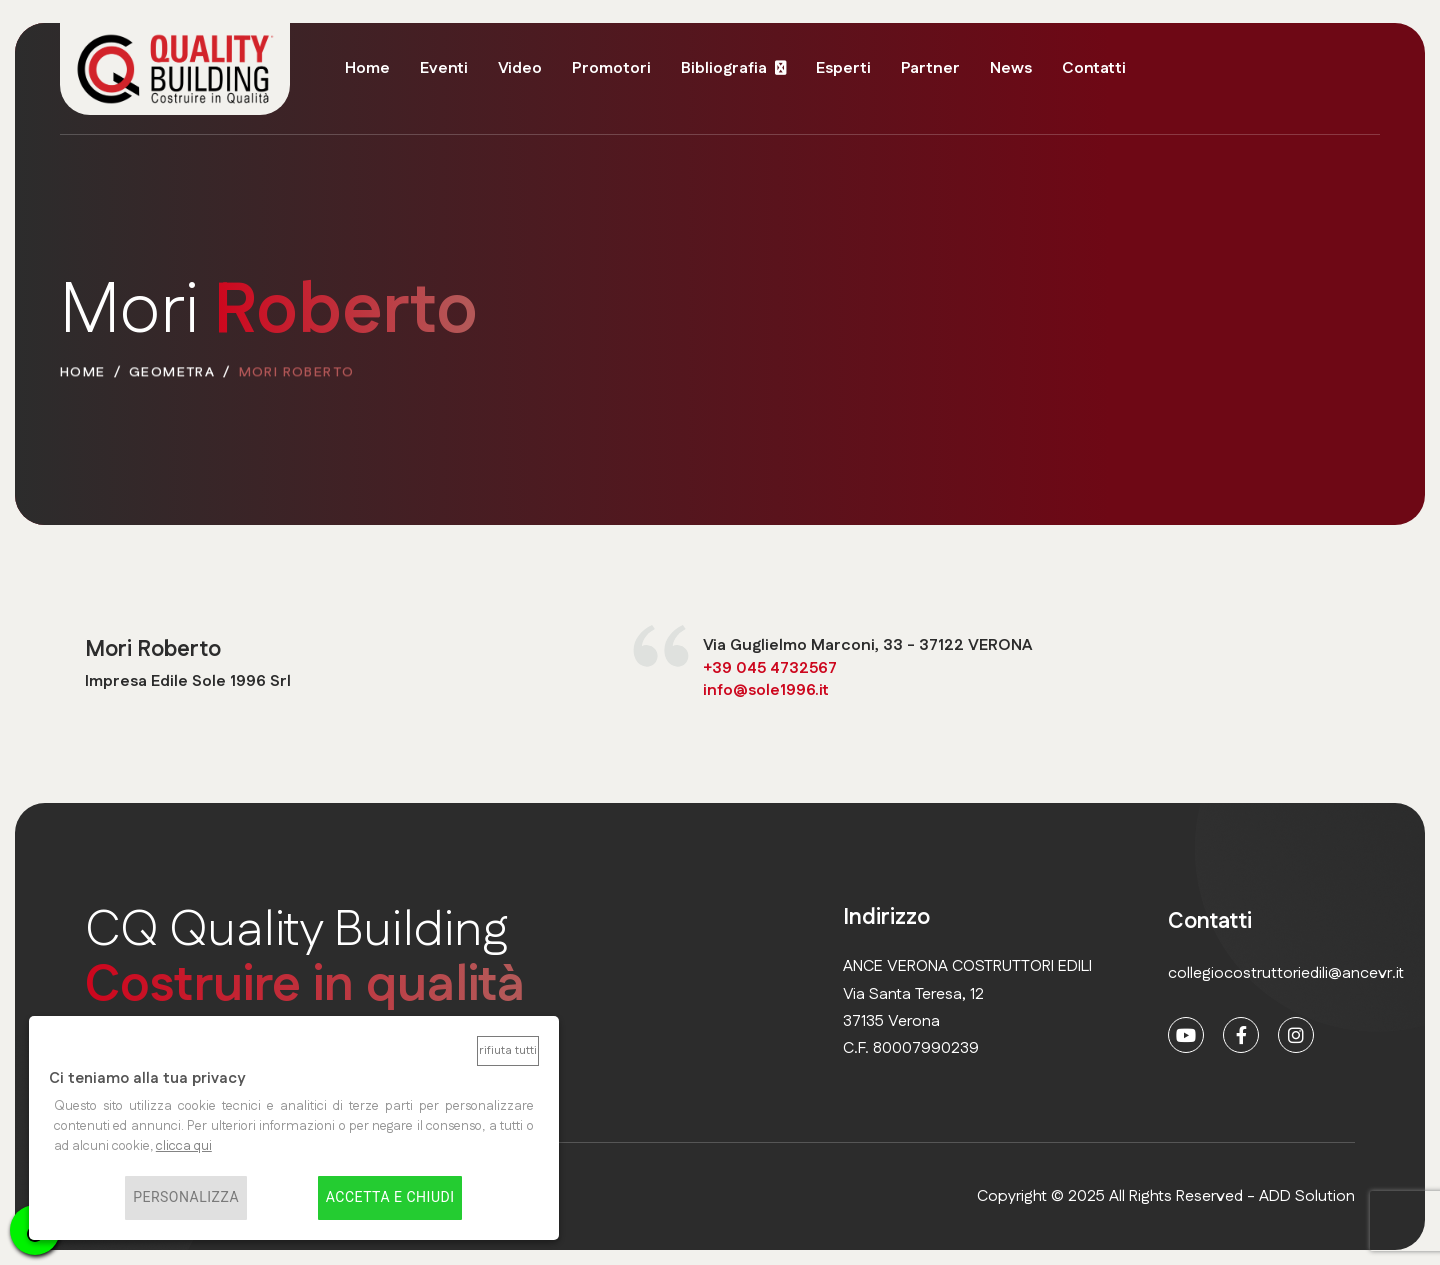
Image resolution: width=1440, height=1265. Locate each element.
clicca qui (184, 1146)
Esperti (843, 68)
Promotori (611, 68)
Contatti (1094, 68)
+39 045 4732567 (770, 668)
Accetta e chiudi (390, 1198)
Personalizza (186, 1198)
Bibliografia (724, 68)
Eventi (444, 68)
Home (367, 68)
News (1011, 68)
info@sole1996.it (766, 690)
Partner (930, 68)
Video (520, 68)
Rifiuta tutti (508, 1050)
